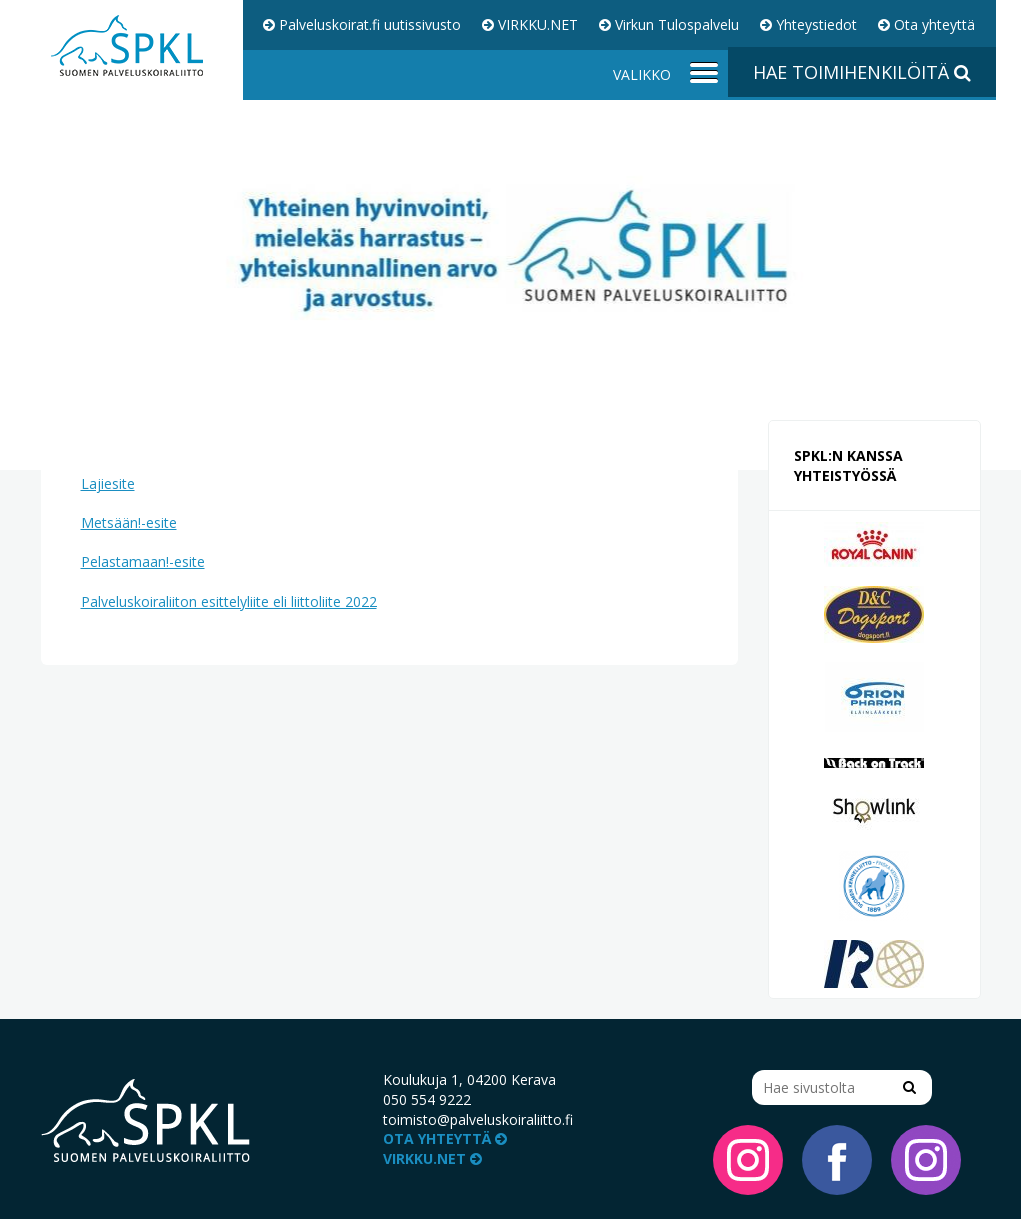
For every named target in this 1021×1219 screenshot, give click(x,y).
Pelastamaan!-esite (143, 561)
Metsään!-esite (129, 522)
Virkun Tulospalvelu (669, 24)
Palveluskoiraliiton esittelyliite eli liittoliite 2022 (229, 601)
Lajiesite (108, 483)
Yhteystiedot (808, 24)
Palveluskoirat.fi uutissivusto (362, 24)
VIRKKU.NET (530, 24)
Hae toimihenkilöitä (862, 72)
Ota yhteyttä (926, 24)
